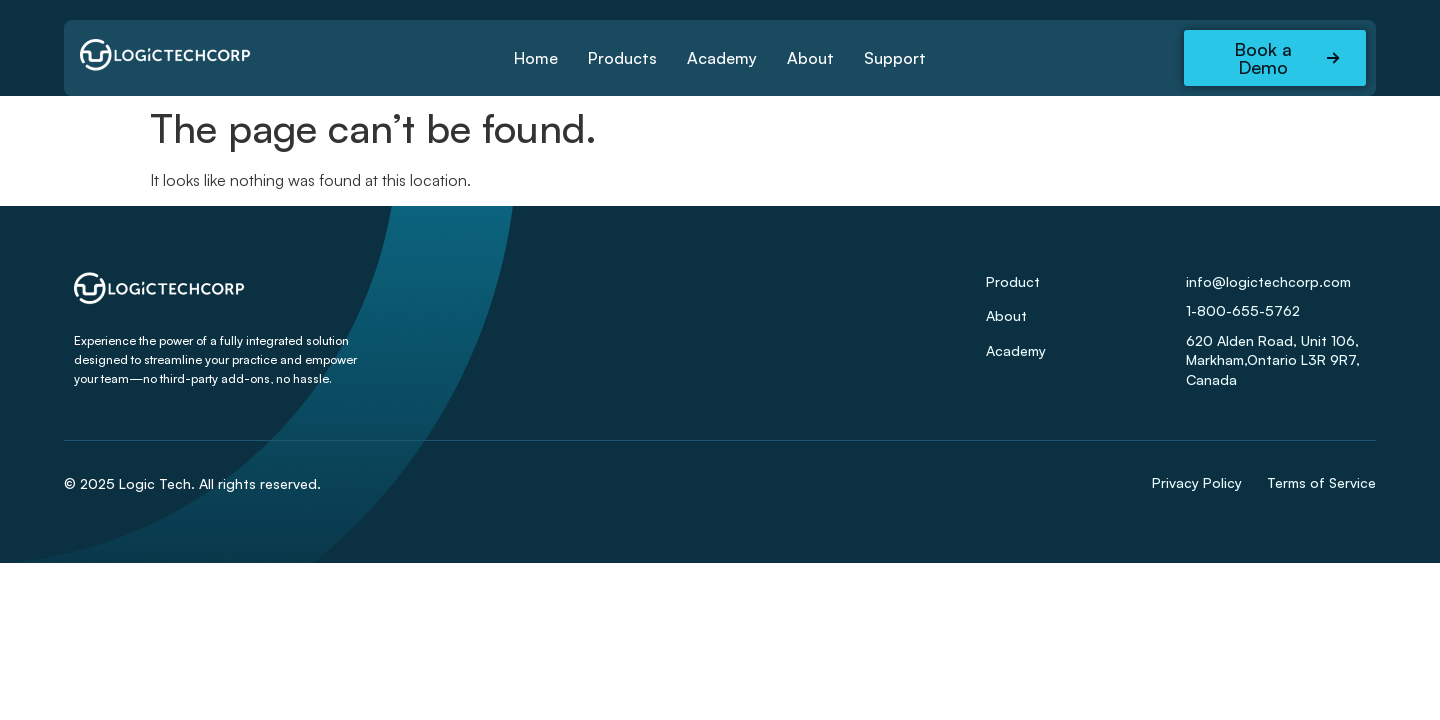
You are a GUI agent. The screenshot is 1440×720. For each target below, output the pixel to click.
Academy (722, 58)
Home (536, 58)
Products (622, 58)
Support (895, 58)
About (810, 58)
